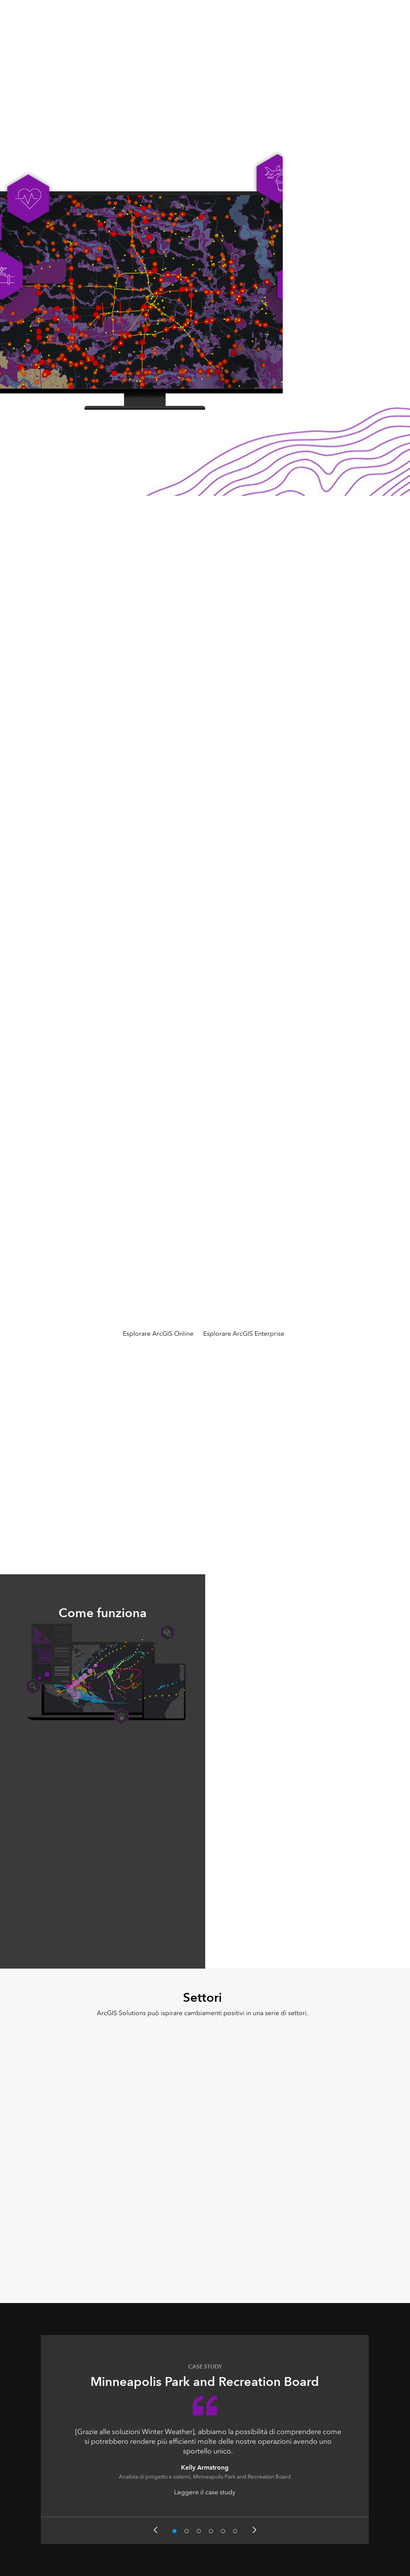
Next (254, 2530)
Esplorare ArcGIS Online (158, 1333)
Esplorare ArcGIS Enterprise (243, 1333)
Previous (155, 2530)
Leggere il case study (204, 2492)
